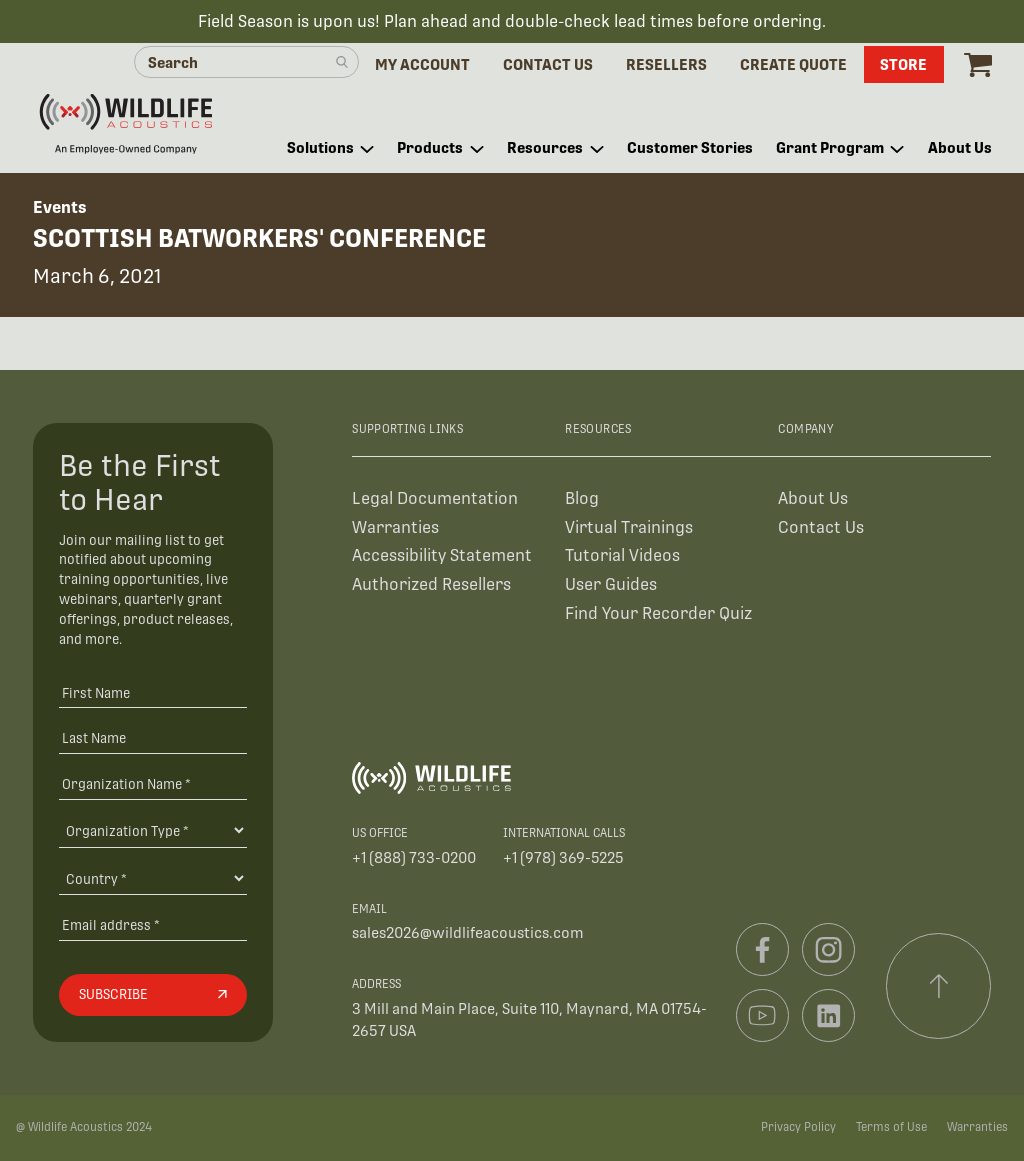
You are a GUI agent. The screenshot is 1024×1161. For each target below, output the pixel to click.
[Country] (153, 878)
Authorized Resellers (431, 584)
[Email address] (153, 925)
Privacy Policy (798, 1127)
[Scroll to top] (939, 986)
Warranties (395, 527)
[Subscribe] (153, 995)
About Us (813, 498)
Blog (582, 498)
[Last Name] (153, 738)
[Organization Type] (153, 830)
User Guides (611, 584)
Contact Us (821, 527)
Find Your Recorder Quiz (658, 613)
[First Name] (153, 692)
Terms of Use (891, 1127)
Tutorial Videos (622, 555)
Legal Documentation (435, 498)
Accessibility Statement (442, 555)
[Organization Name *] (153, 783)
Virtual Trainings (629, 527)
